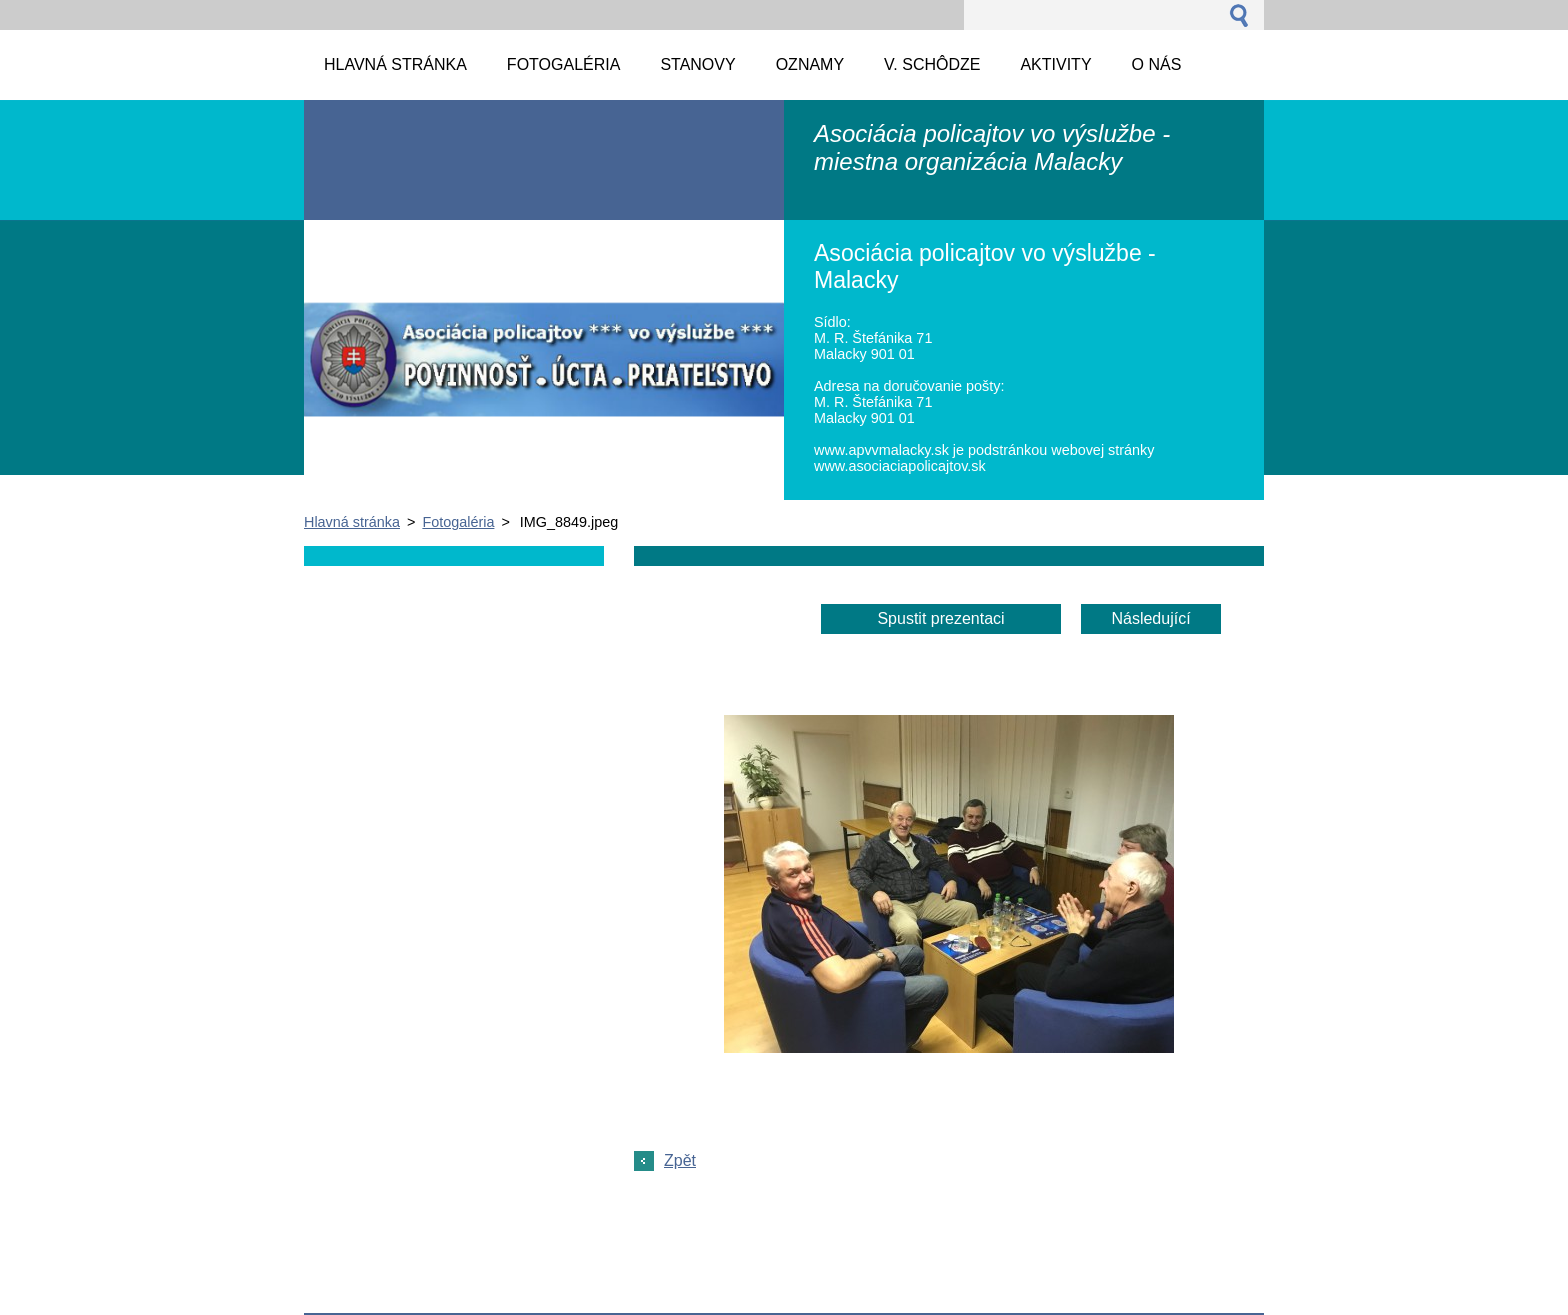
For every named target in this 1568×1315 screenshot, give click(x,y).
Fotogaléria (458, 522)
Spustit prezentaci (940, 618)
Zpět (680, 1160)
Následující (1150, 618)
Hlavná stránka (352, 522)
